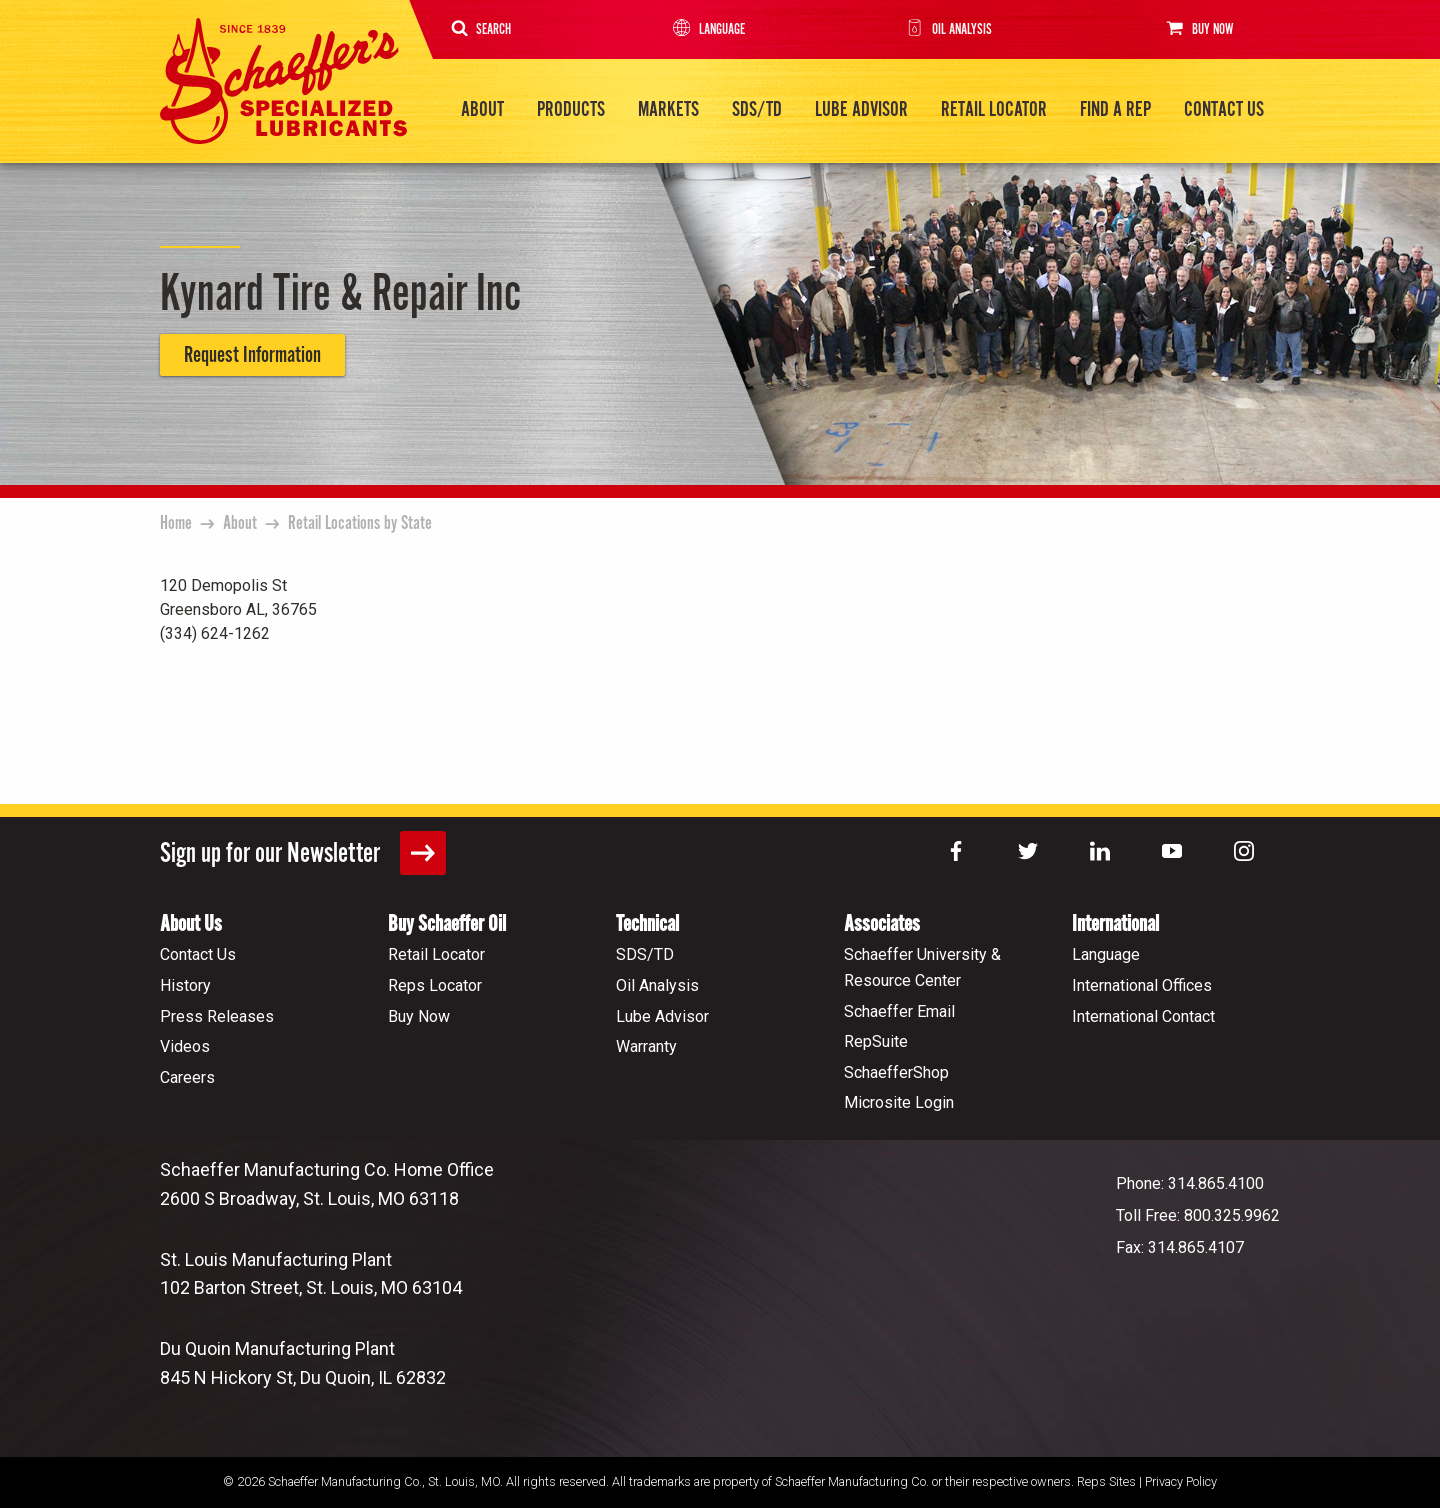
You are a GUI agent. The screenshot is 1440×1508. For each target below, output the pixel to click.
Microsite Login (899, 1101)
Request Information (252, 354)
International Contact (1143, 1014)
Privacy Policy (1181, 1480)
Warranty (646, 1045)
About (482, 110)
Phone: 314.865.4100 (1190, 1182)
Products (571, 110)
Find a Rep (1115, 110)
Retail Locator (994, 110)
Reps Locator (435, 984)
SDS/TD (757, 110)
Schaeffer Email (899, 1009)
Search (481, 29)
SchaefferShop (896, 1071)
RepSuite (876, 1040)
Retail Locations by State (360, 523)
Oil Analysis (947, 29)
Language (707, 29)
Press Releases (217, 1014)
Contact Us (1224, 110)
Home (176, 523)
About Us (191, 923)
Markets (668, 110)
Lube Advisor (861, 110)
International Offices (1142, 984)
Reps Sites (1106, 1480)
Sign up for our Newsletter (303, 852)
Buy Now (1197, 29)
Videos (185, 1045)
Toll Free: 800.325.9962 (1198, 1214)
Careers (187, 1076)
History (185, 984)
